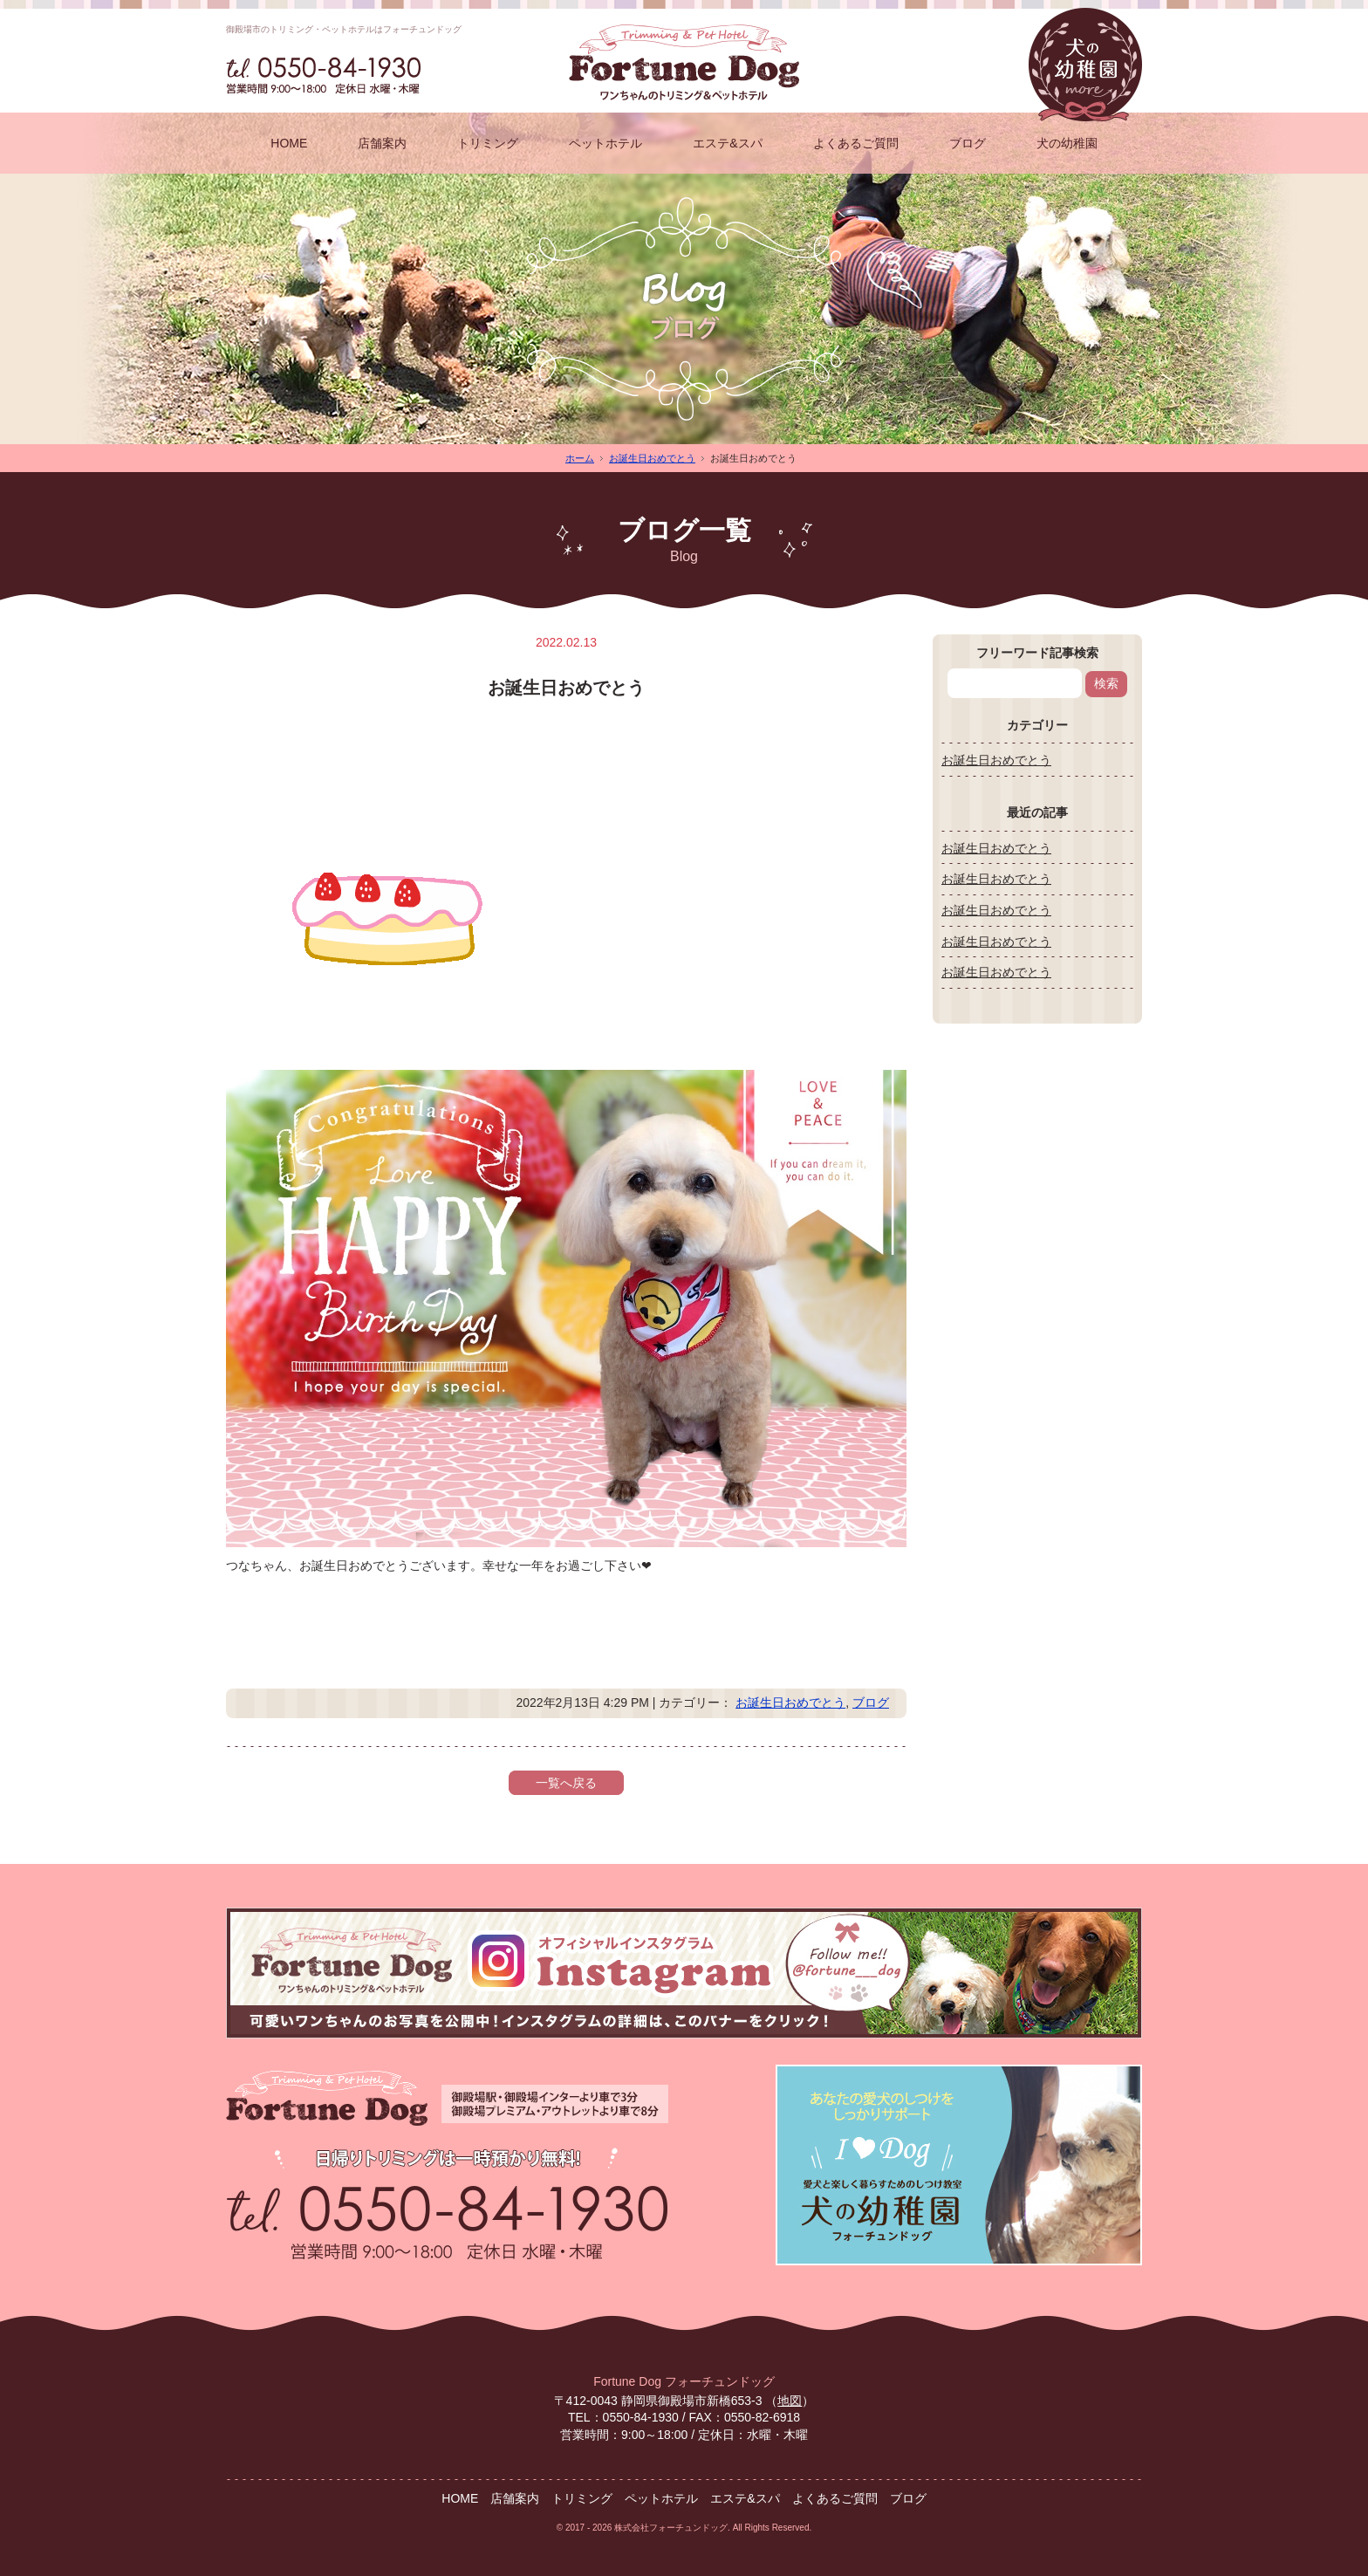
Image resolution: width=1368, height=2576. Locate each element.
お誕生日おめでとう (652, 458)
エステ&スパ (727, 143)
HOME (288, 143)
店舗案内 (382, 143)
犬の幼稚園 (1067, 143)
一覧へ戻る (566, 1783)
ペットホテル (605, 143)
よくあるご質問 (856, 143)
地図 (789, 2401)
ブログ (967, 143)
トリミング (487, 143)
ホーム (579, 458)
